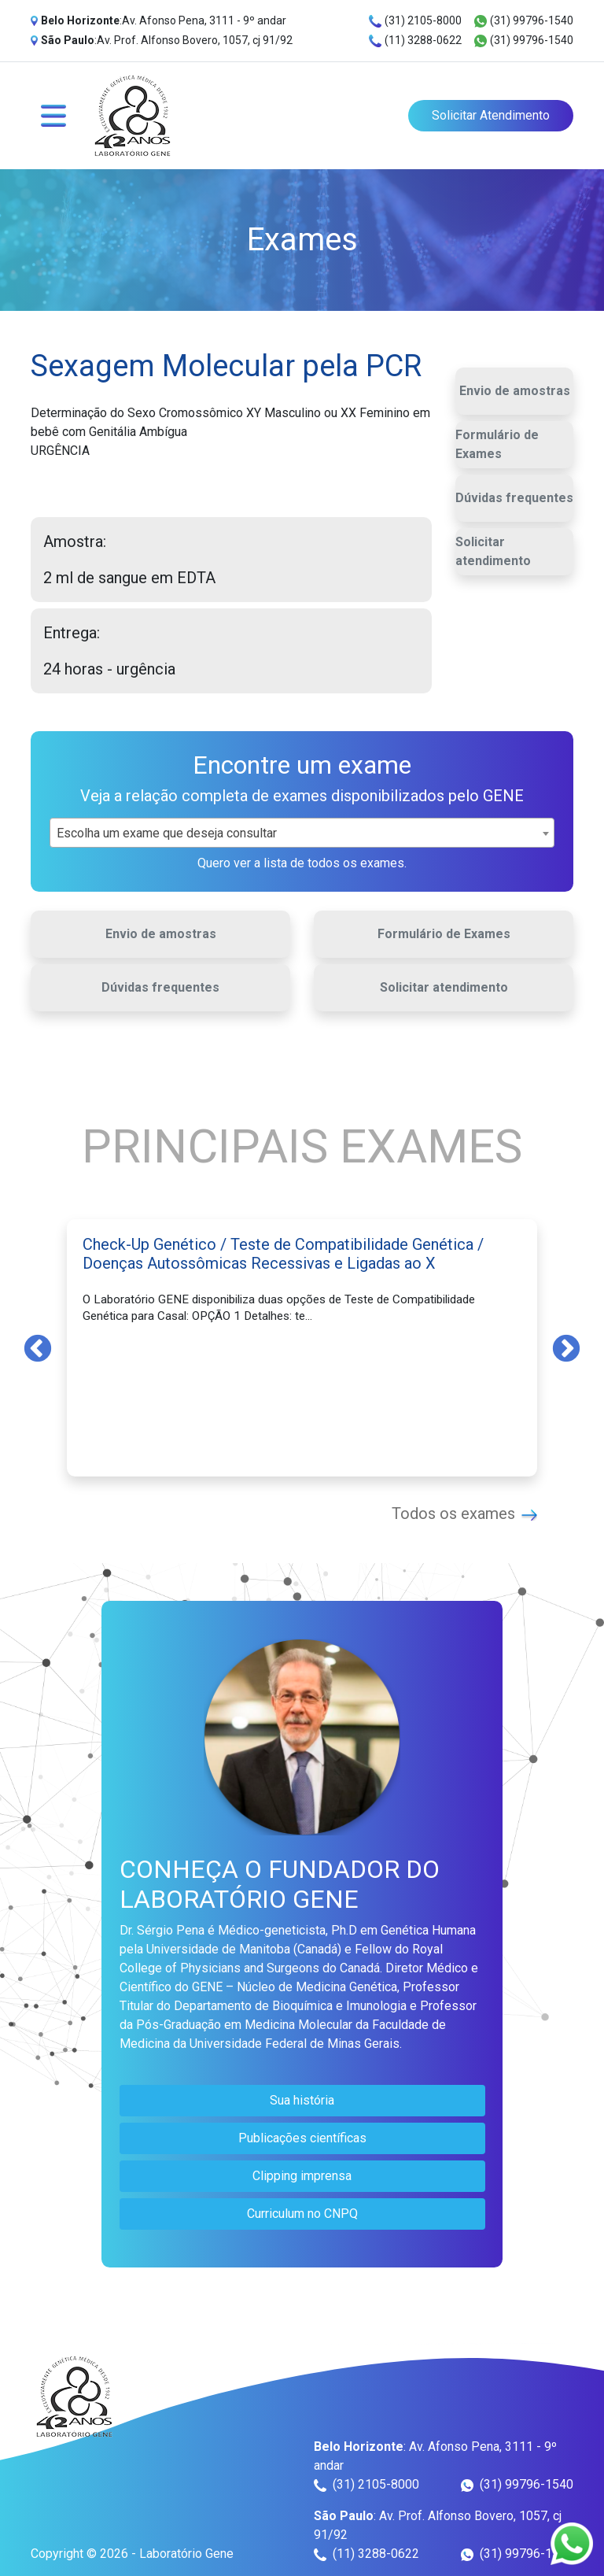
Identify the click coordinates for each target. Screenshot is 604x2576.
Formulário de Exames (497, 444)
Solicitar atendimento (493, 551)
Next (566, 1347)
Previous (37, 1347)
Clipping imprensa (302, 2175)
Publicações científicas (302, 2138)
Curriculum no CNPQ (302, 2213)
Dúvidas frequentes (514, 497)
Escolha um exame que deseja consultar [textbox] (167, 833)
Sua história (302, 2100)
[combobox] (302, 833)
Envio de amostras (514, 390)
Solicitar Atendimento (491, 115)
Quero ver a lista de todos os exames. (302, 863)
